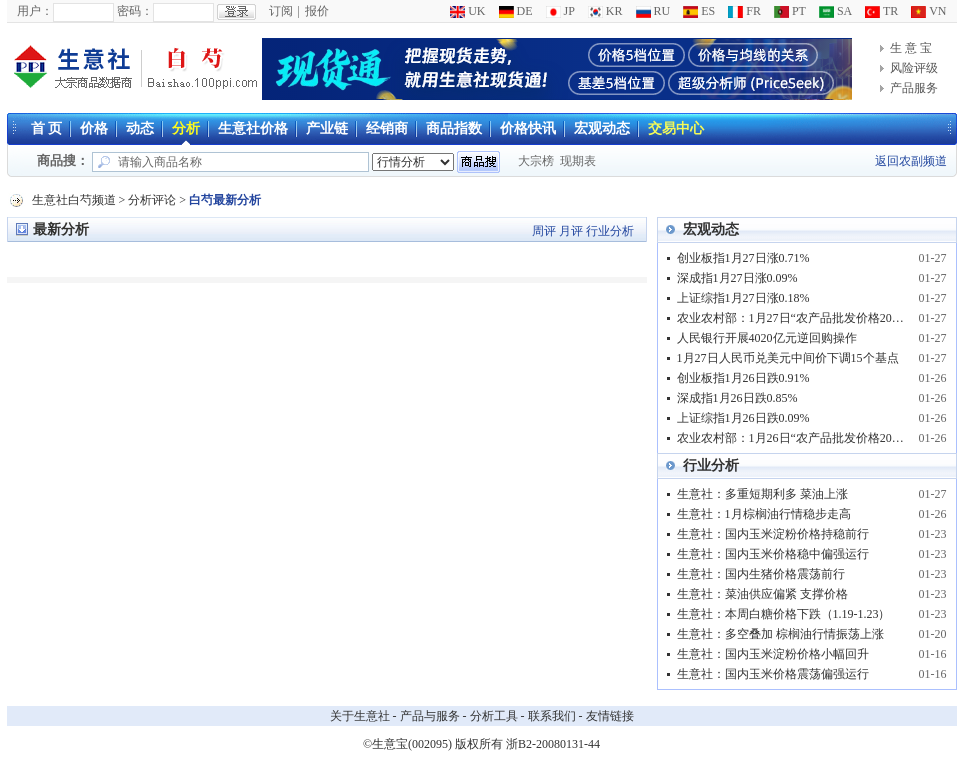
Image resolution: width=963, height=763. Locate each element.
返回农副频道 (911, 161)
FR (744, 11)
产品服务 (914, 88)
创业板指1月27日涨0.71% (743, 258)
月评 (571, 231)
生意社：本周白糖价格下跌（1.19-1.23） (784, 614)
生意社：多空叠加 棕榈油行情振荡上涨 (780, 634)
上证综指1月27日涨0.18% (743, 298)
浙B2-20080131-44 (553, 744)
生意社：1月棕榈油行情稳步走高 (764, 514)
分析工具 (494, 716)
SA (835, 11)
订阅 (281, 11)
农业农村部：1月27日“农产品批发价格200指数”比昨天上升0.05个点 (792, 318)
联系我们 (552, 716)
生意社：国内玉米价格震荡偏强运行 (773, 674)
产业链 (327, 128)
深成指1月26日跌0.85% (737, 398)
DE (516, 11)
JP (560, 11)
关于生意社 (360, 716)
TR (881, 11)
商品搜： (63, 160)
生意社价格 (253, 128)
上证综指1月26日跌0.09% (743, 418)
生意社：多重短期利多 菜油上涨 (762, 494)
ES (699, 11)
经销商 (387, 128)
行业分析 (610, 231)
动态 (140, 128)
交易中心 (676, 128)
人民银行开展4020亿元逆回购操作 (767, 338)
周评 (544, 231)
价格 (94, 128)
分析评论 (152, 200)
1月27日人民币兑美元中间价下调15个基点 (788, 358)
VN (928, 11)
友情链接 (610, 716)
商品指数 (454, 128)
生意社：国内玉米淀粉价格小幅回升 (773, 654)
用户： (35, 11)
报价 (317, 11)
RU (653, 11)
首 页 (47, 128)
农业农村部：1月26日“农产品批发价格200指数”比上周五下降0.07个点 (792, 438)
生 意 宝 (911, 48)
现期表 (578, 161)
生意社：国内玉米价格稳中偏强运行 (773, 554)
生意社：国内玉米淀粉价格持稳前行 (773, 534)
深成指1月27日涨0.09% (737, 278)
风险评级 (914, 68)
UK (467, 11)
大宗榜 (536, 161)
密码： (135, 11)
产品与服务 (430, 716)
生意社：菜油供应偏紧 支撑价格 (762, 594)
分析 (186, 128)
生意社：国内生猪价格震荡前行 (761, 574)
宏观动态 (602, 128)
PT (790, 11)
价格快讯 (528, 128)
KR (605, 11)
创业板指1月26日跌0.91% (743, 378)
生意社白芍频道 (74, 200)
